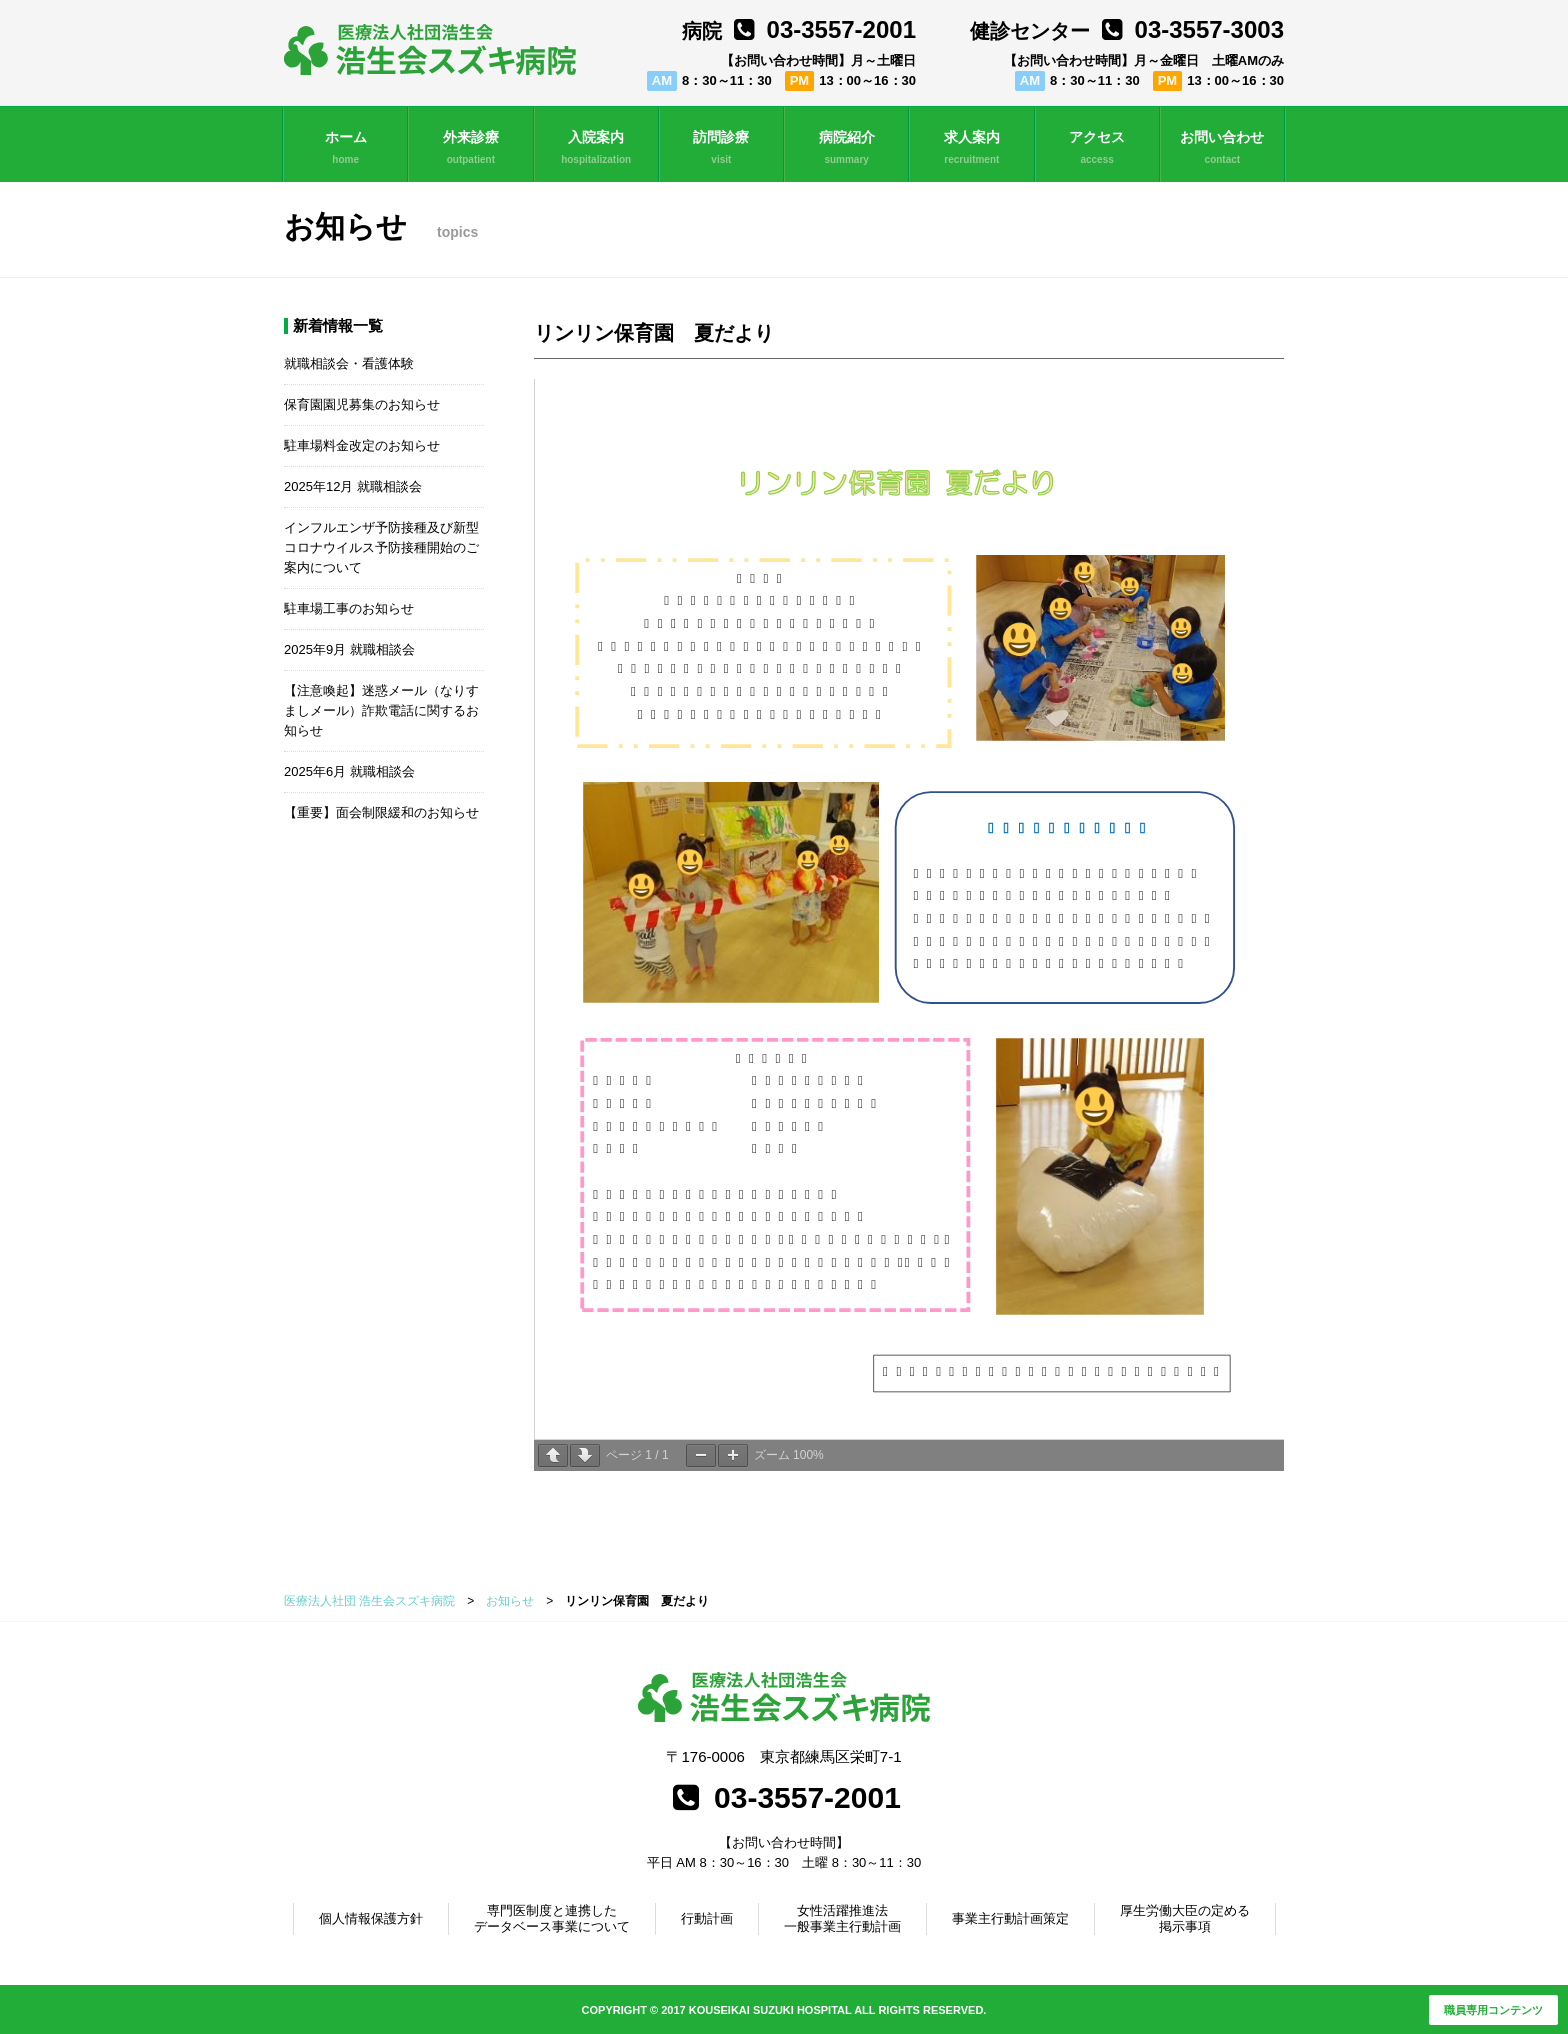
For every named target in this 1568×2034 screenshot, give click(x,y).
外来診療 (470, 148)
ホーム (345, 148)
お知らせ (510, 1601)
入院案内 (596, 148)
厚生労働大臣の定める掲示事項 (1185, 1918)
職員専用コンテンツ (1493, 2010)
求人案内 (971, 148)
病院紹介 (846, 148)
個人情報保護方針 (371, 1918)
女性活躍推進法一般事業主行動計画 (842, 1918)
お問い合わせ (1222, 148)
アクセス (1097, 148)
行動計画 (707, 1918)
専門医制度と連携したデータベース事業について (552, 1918)
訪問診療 (721, 148)
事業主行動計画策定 (1010, 1918)
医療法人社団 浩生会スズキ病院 (369, 1601)
